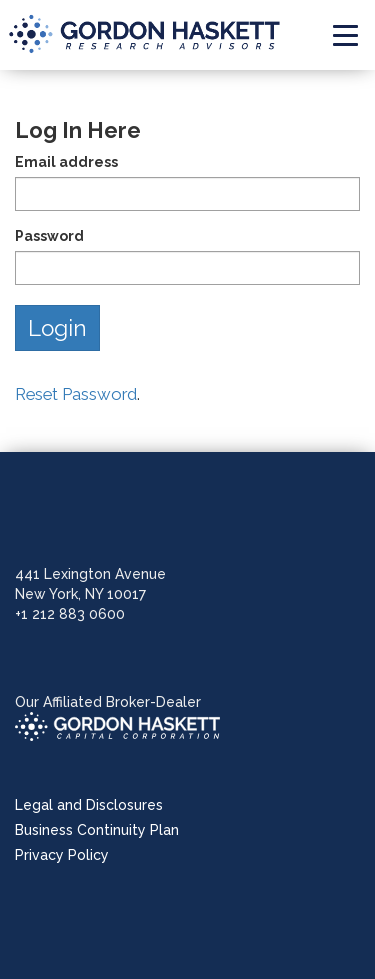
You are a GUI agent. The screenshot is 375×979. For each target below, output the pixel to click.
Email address (66, 162)
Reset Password (76, 394)
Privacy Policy (62, 855)
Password (49, 236)
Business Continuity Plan (97, 830)
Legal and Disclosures (89, 805)
